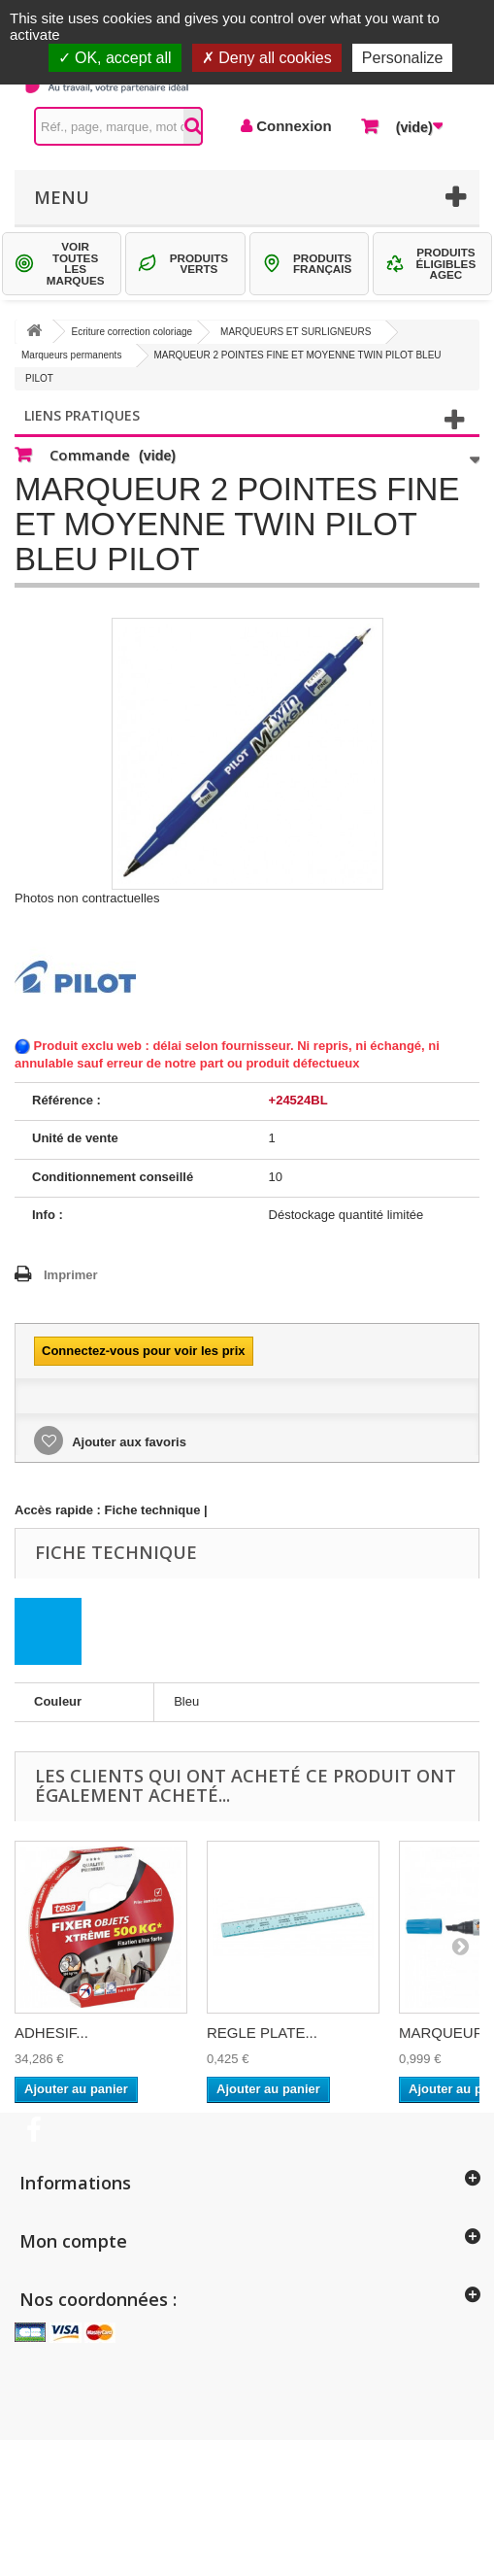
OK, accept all (115, 58)
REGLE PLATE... (262, 2032)
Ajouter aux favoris (127, 1442)
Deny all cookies (267, 58)
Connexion (292, 126)
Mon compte (73, 2241)
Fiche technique (153, 1510)
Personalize (403, 58)
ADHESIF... (51, 2032)
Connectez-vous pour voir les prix (144, 1350)
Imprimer (71, 1275)
